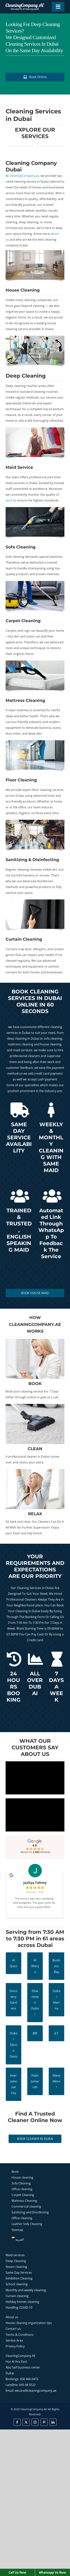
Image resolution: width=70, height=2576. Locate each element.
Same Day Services (19, 2272)
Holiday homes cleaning (22, 2302)
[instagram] (35, 2422)
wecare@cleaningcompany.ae (35, 2391)
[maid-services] (35, 429)
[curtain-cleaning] (35, 901)
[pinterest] (44, 2422)
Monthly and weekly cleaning (26, 2290)
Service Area (14, 2340)
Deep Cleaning (16, 2261)
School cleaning (17, 2284)
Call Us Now (17, 2572)
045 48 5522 (27, 2385)
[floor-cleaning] (35, 742)
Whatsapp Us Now (52, 2572)
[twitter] (26, 2422)
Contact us (13, 2329)
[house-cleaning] (35, 252)
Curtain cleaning (17, 2296)
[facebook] (17, 2422)
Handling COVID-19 (19, 2307)
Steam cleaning (16, 2267)
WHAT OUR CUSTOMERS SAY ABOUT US (35, 1747)
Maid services (15, 2255)
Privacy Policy (15, 2346)
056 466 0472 (29, 2379)
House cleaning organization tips (29, 2323)
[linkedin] (53, 2422)
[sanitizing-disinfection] (35, 821)
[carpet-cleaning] (35, 582)
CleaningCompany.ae (24, 176)
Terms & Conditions (20, 2335)
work (9, 500)
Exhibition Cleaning (19, 2278)
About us (12, 2317)
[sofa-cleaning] (35, 509)
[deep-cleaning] (35, 337)
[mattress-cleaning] (35, 662)
